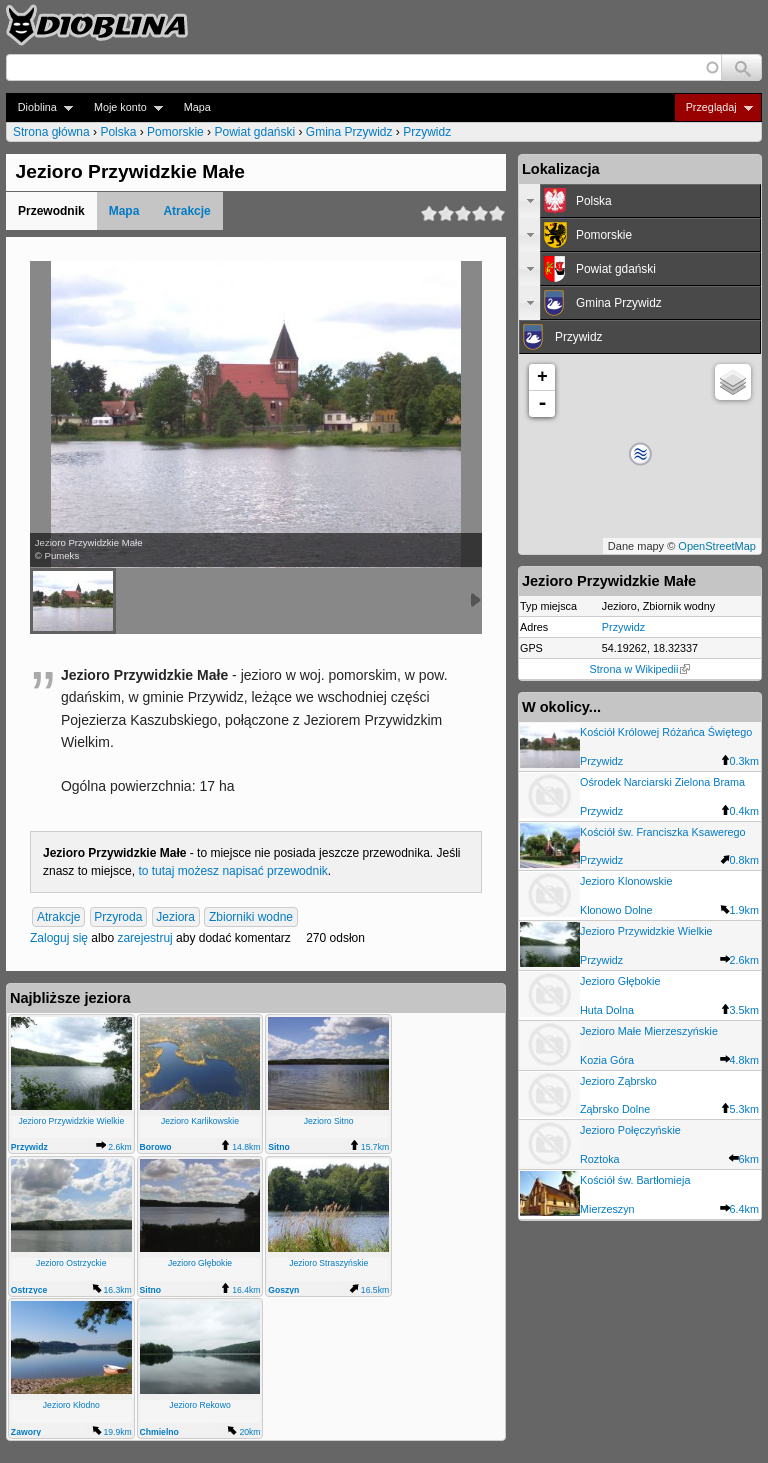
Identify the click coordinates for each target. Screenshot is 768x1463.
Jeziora (175, 917)
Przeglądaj (713, 107)
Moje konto (122, 107)
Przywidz (427, 132)
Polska (118, 132)
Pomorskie (175, 132)
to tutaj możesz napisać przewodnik (232, 871)
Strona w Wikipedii (640, 669)
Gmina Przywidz (349, 132)
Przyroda (118, 917)
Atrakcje (186, 211)
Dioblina (39, 107)
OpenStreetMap (717, 546)
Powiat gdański (254, 132)
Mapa (197, 107)
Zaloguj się (59, 938)
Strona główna (51, 132)
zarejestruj (144, 938)
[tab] (640, 201)
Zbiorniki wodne (251, 917)
